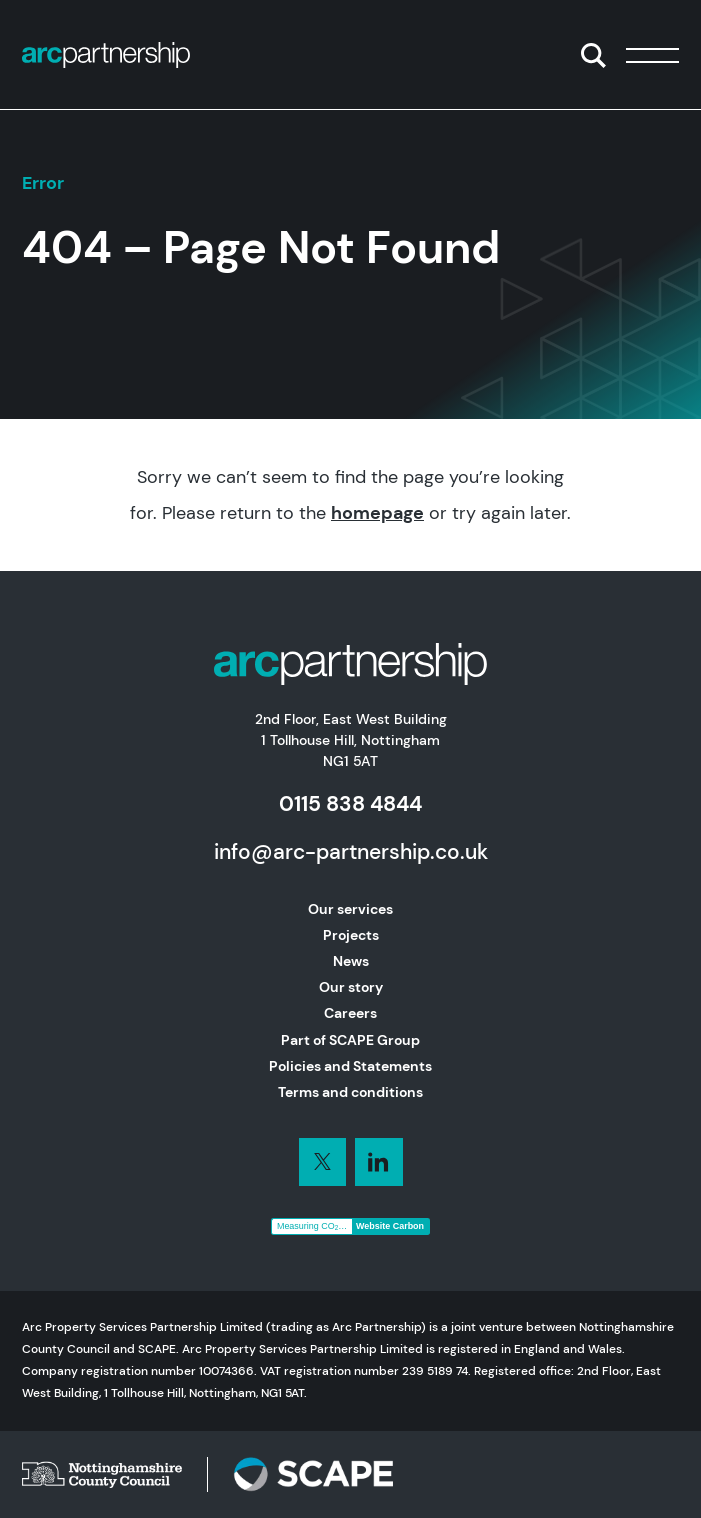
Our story (351, 987)
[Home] (106, 55)
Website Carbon (390, 1226)
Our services (350, 909)
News (351, 961)
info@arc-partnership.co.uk (351, 851)
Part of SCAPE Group (350, 1040)
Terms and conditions (350, 1092)
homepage (377, 513)
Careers (350, 1013)
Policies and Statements (350, 1066)
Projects (351, 935)
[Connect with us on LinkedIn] (323, 1162)
